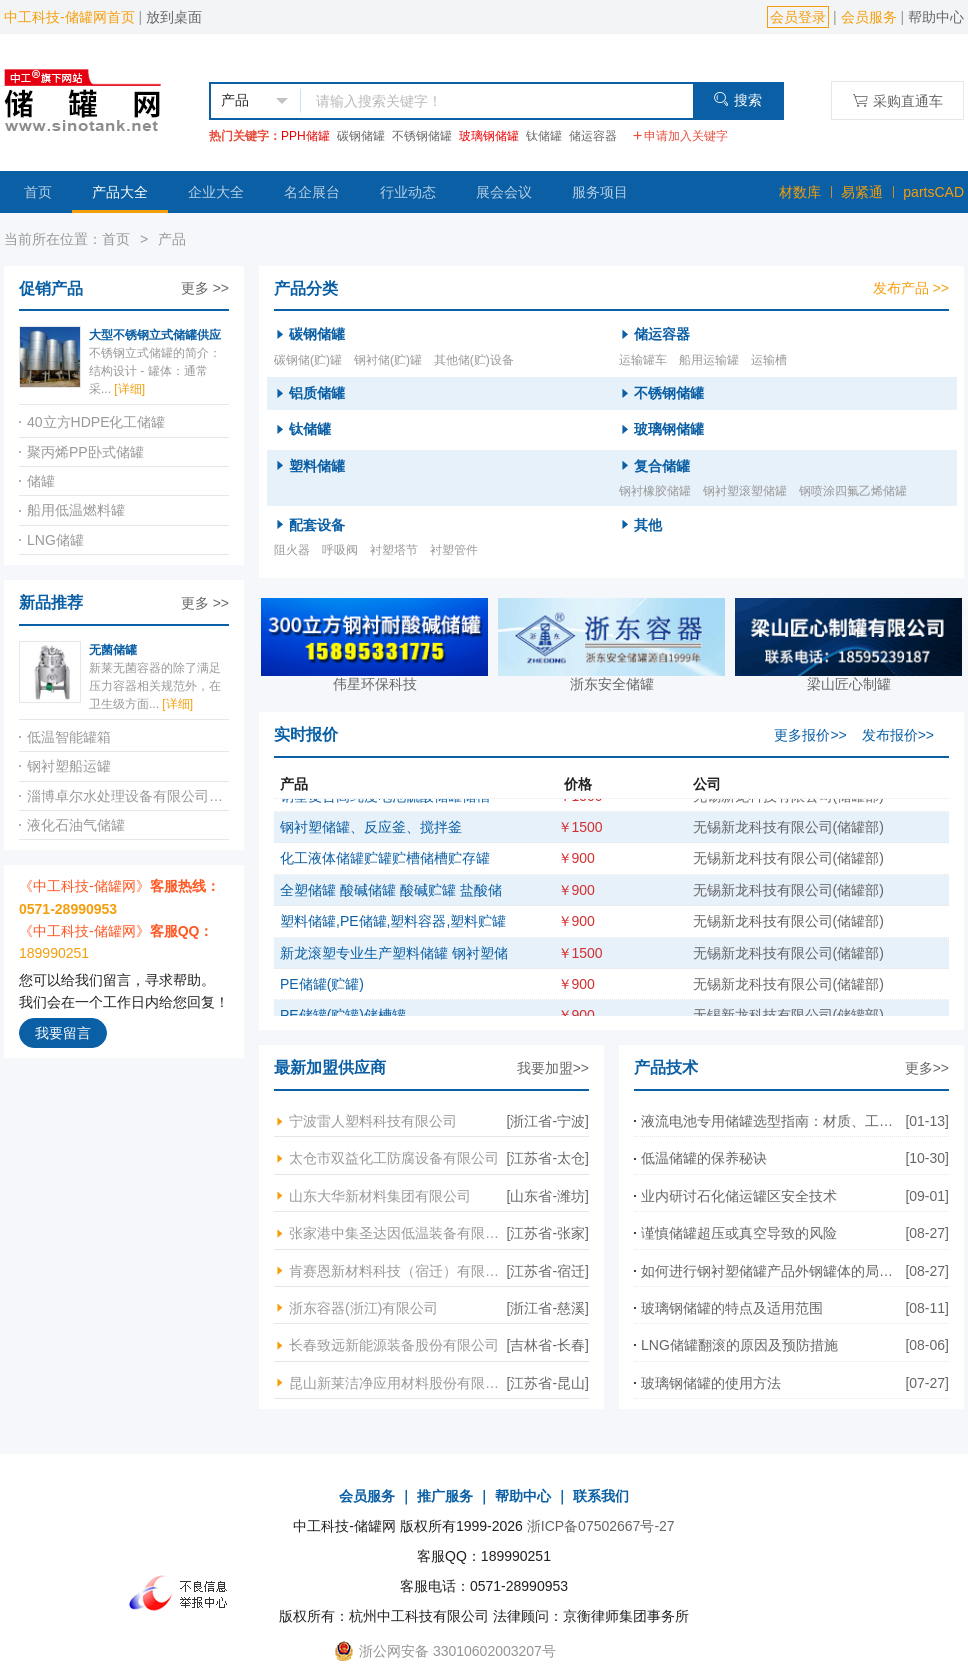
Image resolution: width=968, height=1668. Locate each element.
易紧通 (862, 192)
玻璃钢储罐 (489, 136)
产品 (172, 239)
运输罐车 (643, 360)
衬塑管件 (454, 550)
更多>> (927, 1068)
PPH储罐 (305, 136)
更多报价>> (810, 735)
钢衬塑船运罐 (69, 766)
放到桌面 (174, 17)
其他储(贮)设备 (474, 360)
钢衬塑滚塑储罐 (745, 491)
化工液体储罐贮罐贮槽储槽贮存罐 (385, 869)
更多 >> (205, 288)
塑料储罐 (317, 466)
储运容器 (593, 136)
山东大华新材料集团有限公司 (380, 1196)
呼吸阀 (340, 550)
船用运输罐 (709, 360)
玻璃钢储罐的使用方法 (711, 1383)
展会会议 (504, 192)
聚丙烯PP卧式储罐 (85, 452)
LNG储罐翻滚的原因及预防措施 (739, 1345)
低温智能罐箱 (69, 737)
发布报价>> (898, 735)
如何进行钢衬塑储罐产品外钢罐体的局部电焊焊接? (773, 1271)
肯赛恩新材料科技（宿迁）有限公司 (398, 1271)
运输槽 (769, 360)
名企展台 (312, 192)
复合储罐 (662, 466)
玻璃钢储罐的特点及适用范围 (732, 1308)
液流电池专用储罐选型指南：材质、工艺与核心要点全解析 (773, 1121)
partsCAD (933, 192)
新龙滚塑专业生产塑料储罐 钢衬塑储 (394, 964)
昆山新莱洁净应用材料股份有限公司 (398, 1383)
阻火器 (292, 550)
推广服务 (445, 1496)
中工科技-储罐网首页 (69, 17)
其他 (648, 525)
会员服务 (869, 17)
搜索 (737, 99)
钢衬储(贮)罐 (388, 360)
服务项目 (600, 192)
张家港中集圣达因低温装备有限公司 (398, 1233)
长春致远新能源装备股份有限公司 (394, 1345)
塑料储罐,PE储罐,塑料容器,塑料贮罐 (393, 932)
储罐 (41, 481)
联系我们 (601, 1496)
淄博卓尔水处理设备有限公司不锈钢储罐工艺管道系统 (128, 796)
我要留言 (63, 1033)
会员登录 (798, 17)
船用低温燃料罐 (76, 510)
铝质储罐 (317, 393)
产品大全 (120, 192)
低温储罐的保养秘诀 (704, 1158)
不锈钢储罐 (422, 136)
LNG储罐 (55, 540)
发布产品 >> (911, 288)
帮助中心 (936, 17)
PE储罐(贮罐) (322, 995)
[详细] (129, 389)
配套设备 (317, 525)
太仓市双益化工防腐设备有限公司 (394, 1158)
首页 (38, 192)
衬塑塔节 (394, 550)
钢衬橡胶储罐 (655, 491)
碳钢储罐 (361, 136)
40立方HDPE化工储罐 (96, 422)
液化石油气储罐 (76, 825)
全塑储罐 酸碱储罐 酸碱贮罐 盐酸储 (391, 901)
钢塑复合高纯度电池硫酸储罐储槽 (385, 807)
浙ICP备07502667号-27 (601, 1526)
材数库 (800, 192)
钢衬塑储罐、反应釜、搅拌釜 (371, 838)
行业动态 (408, 192)
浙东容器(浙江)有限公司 (363, 1308)
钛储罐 (544, 136)
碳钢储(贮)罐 (308, 360)
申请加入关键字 (680, 136)
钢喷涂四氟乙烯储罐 (853, 491)
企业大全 (216, 192)
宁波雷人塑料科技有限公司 (373, 1121)
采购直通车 (897, 100)
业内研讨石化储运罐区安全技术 (739, 1196)
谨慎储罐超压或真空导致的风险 (739, 1233)
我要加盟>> (553, 1068)
